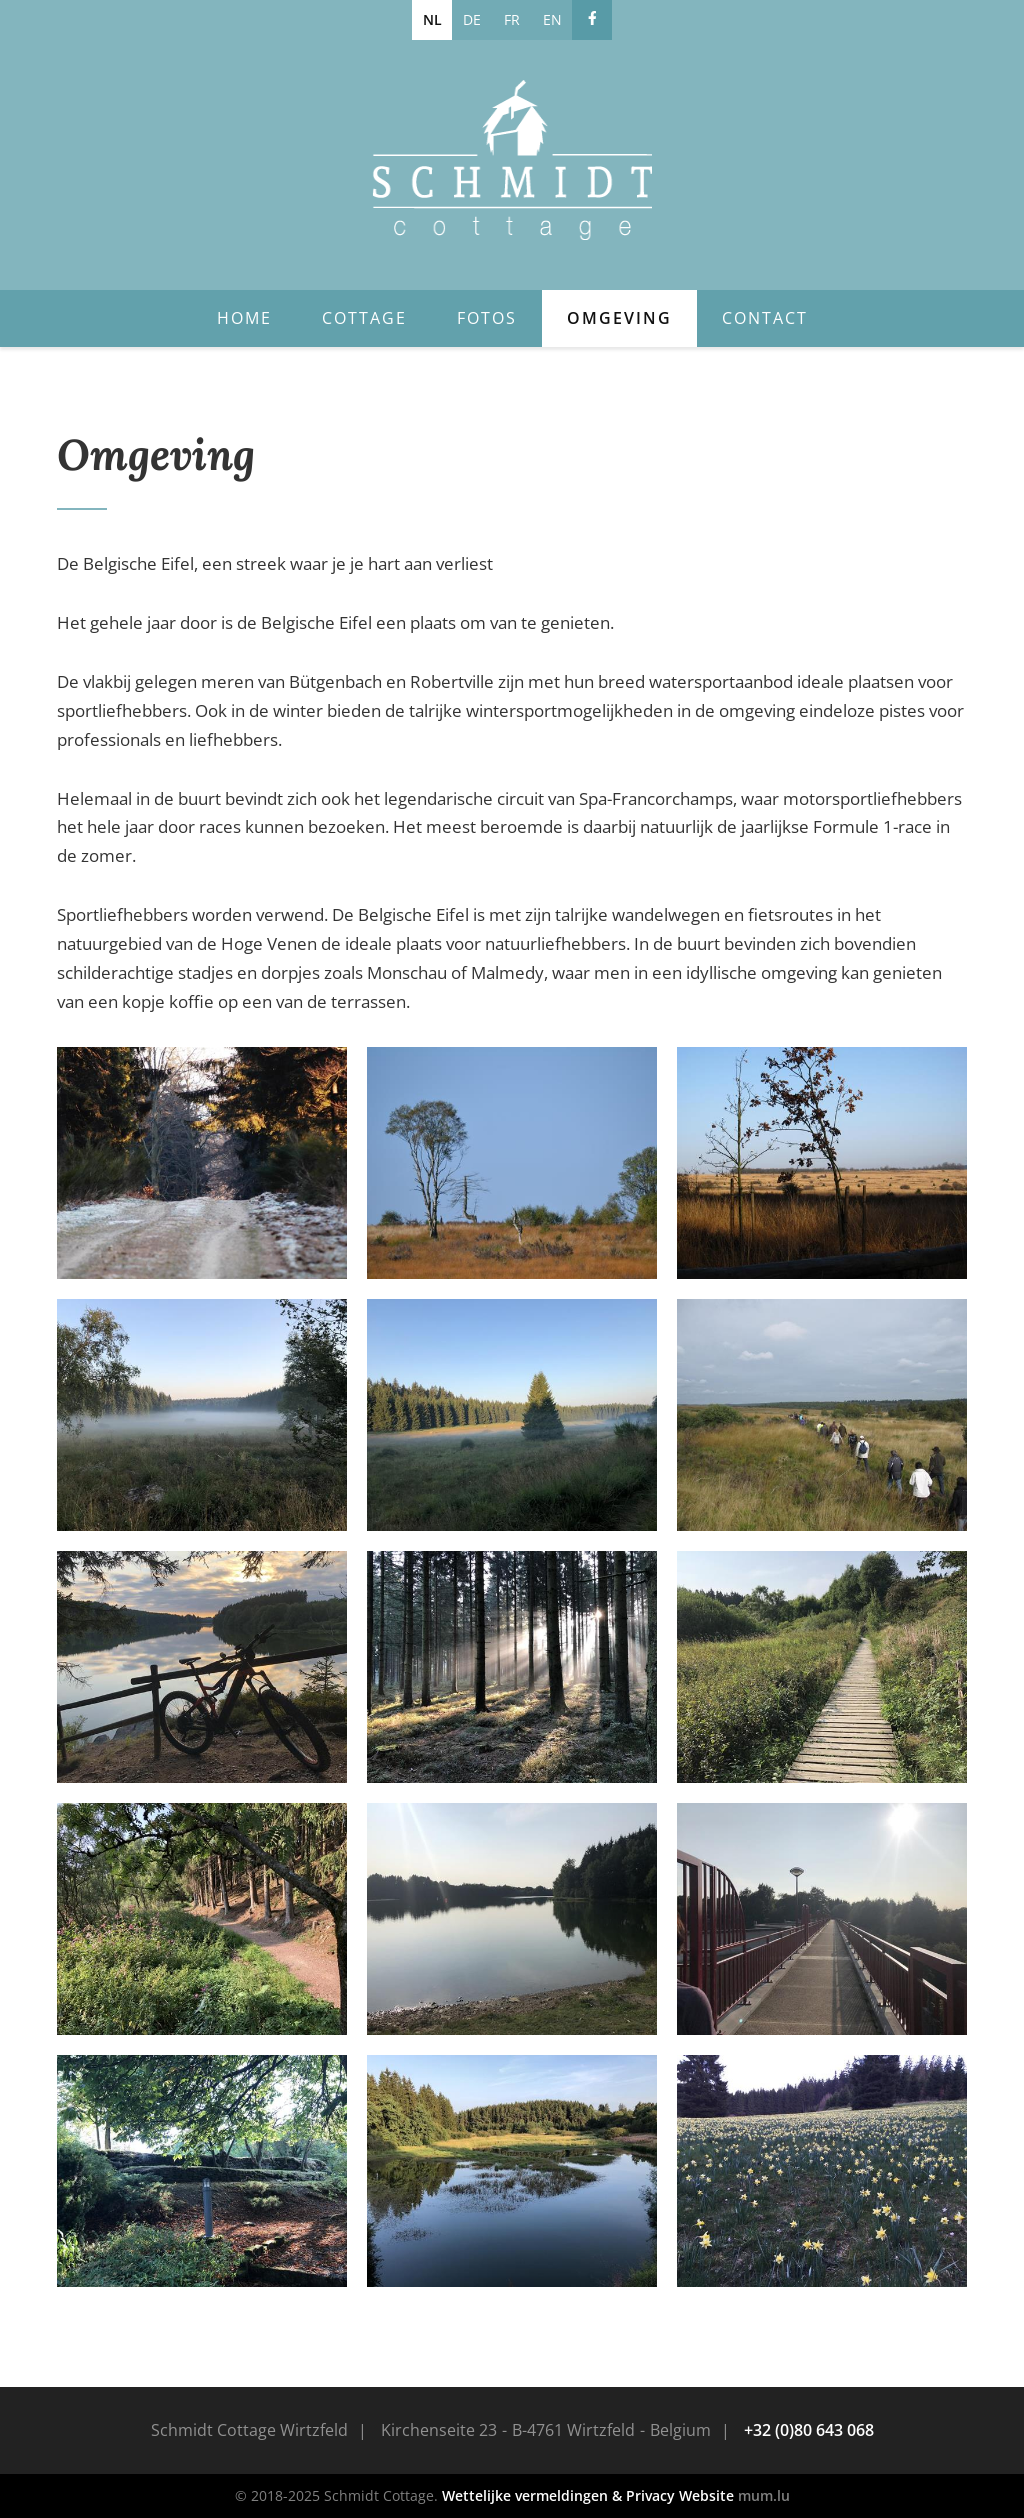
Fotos (487, 318)
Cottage (364, 318)
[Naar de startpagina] (512, 160)
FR (512, 19)
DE (472, 19)
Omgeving (619, 318)
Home (244, 318)
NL (432, 19)
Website (706, 2495)
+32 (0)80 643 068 (809, 2430)
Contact (765, 318)
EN (552, 19)
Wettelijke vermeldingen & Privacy (558, 2495)
